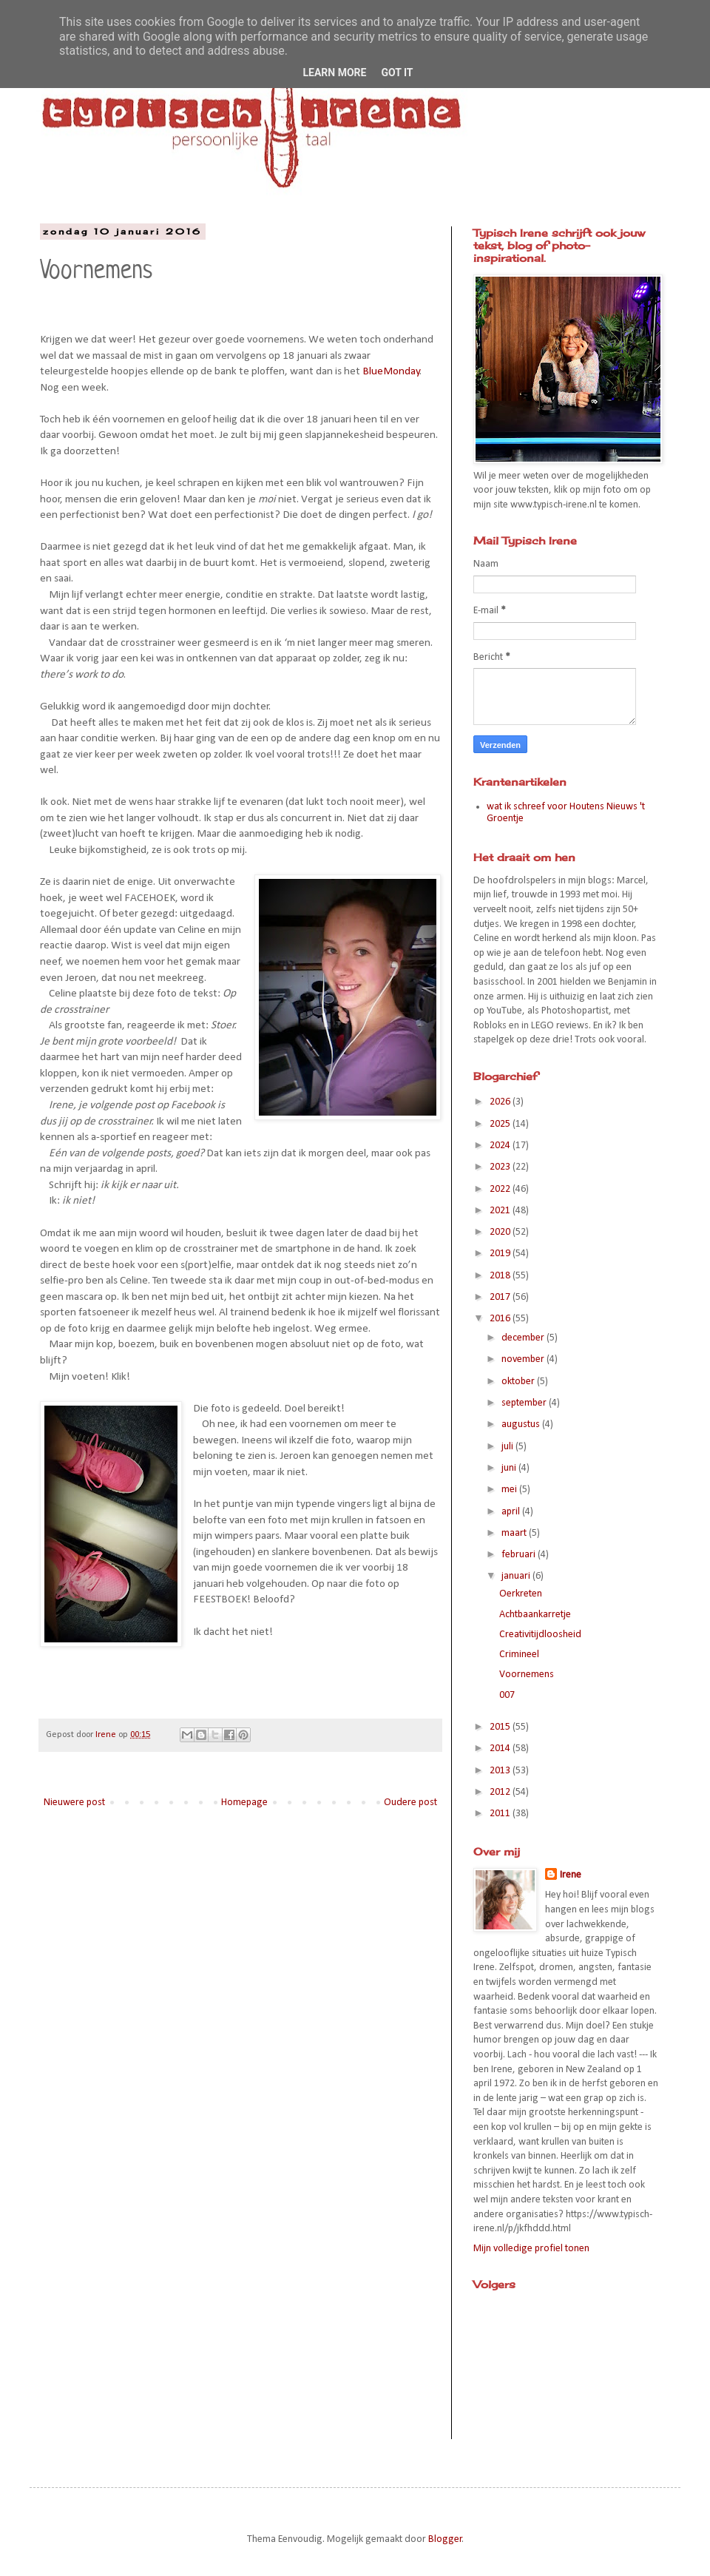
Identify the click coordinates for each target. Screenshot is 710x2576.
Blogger (445, 2539)
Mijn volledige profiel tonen (531, 2248)
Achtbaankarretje (535, 1614)
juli (508, 1446)
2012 (501, 1792)
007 (507, 1695)
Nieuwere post (74, 1802)
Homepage (244, 1802)
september (525, 1403)
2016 (501, 1318)
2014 (501, 1748)
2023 (501, 1167)
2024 (501, 1145)
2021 (501, 1210)
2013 (501, 1770)
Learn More (334, 72)
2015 (501, 1727)
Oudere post (410, 1802)
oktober (519, 1381)
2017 (501, 1297)
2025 (501, 1124)
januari (516, 1576)
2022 (501, 1189)
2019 (501, 1253)
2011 (501, 1813)
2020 (501, 1232)
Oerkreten (520, 1593)
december (524, 1337)
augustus (521, 1424)
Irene (570, 1875)
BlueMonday (391, 371)
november (524, 1359)
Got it (397, 72)
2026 (501, 1101)
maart (515, 1533)
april (511, 1511)
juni (509, 1468)
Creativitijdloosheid (540, 1634)
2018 (501, 1275)
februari (519, 1554)
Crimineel (519, 1654)
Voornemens (526, 1674)
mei (510, 1489)
